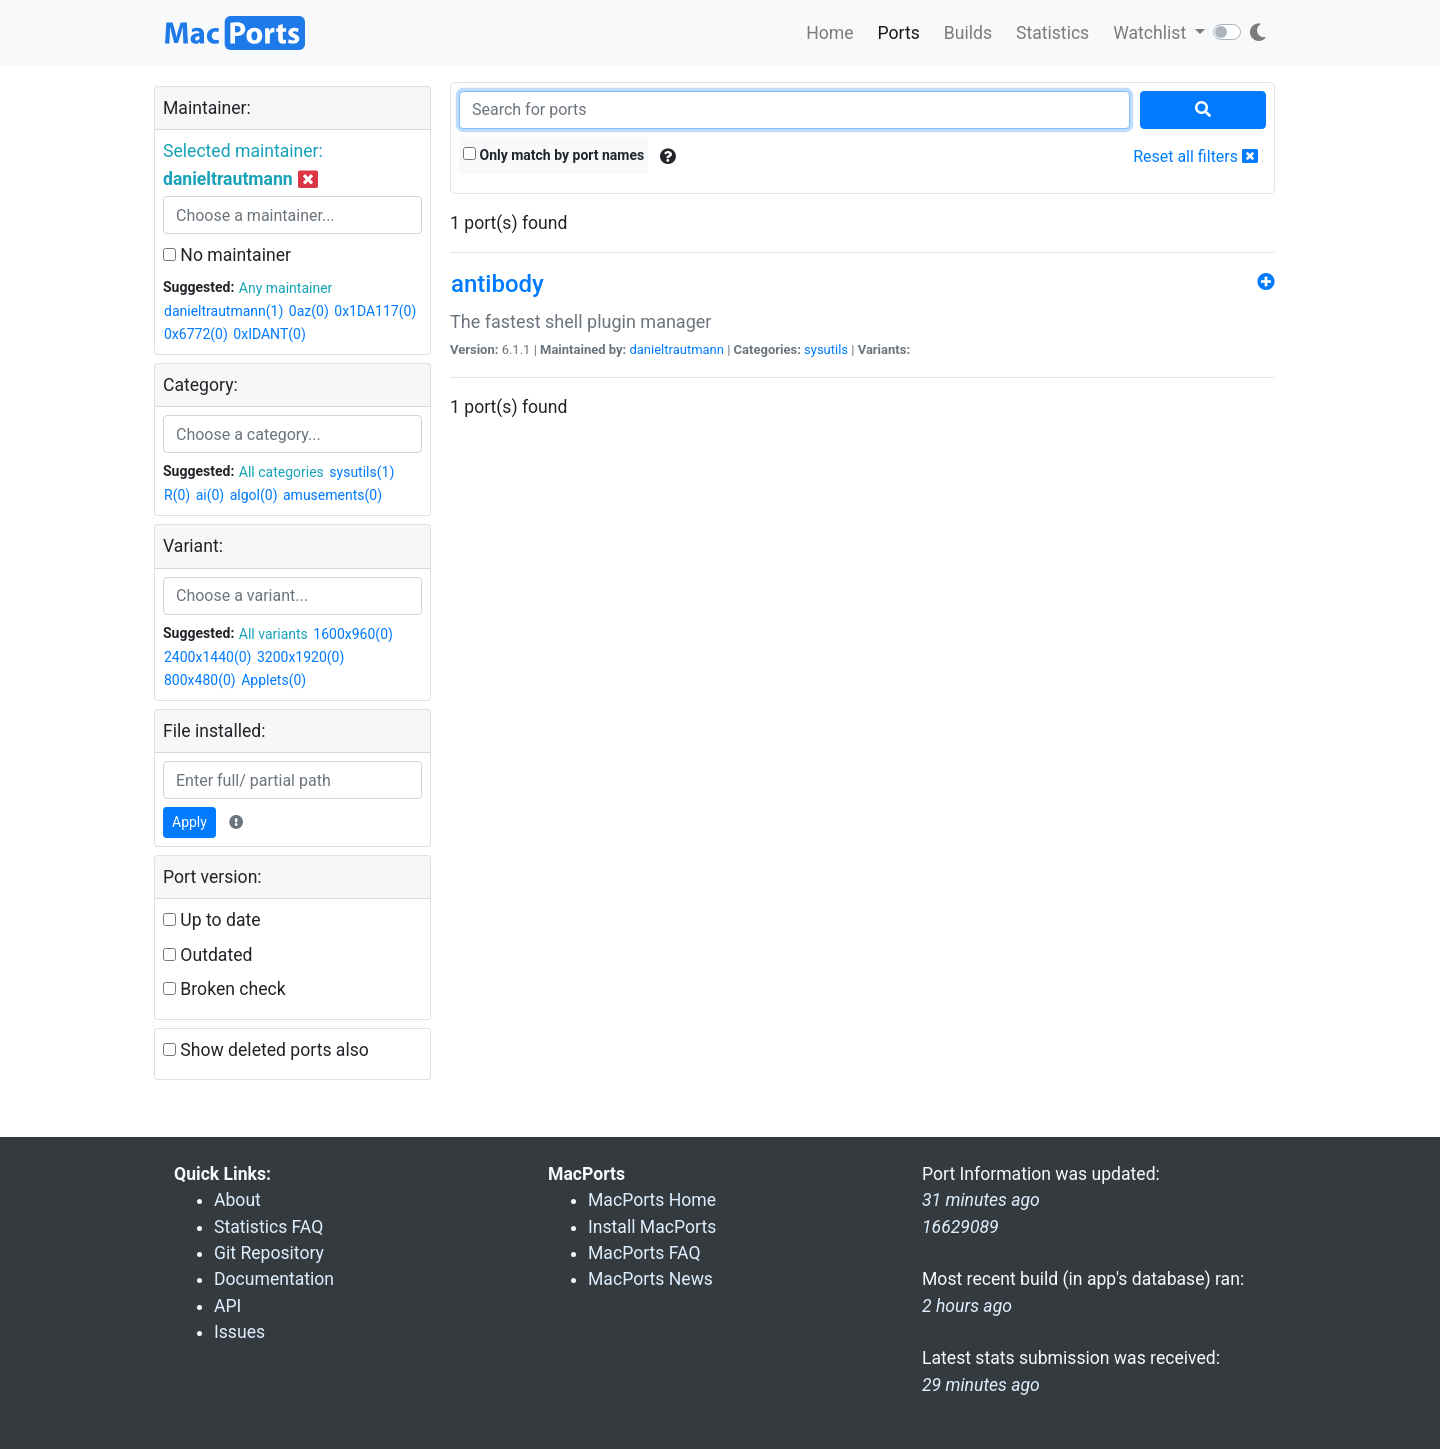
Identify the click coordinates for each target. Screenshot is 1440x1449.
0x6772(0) (196, 334)
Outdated (207, 955)
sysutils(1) (361, 472)
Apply (189, 822)
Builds (968, 33)
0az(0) (309, 311)
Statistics (1052, 33)
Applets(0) (273, 680)
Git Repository (269, 1253)
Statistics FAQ (268, 1227)
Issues (239, 1332)
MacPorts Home (652, 1200)
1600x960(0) (353, 634)
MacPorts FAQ (644, 1253)
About (237, 1200)
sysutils (826, 349)
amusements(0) (332, 495)
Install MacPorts (652, 1227)
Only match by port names (553, 155)
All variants (273, 634)
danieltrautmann (676, 349)
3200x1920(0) (300, 657)
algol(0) (254, 495)
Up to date (212, 920)
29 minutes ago (981, 1385)
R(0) (177, 495)
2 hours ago (967, 1306)
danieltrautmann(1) (223, 311)
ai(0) (210, 495)
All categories (281, 472)
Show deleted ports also (266, 1050)
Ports (899, 33)
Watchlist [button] (1151, 33)
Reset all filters (1195, 156)
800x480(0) (200, 680)
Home (829, 33)
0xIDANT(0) (269, 334)
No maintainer (227, 255)
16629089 (960, 1227)
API (227, 1306)
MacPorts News (650, 1279)
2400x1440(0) (207, 657)
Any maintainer (286, 288)
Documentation (274, 1279)
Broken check (224, 989)
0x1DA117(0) (375, 311)
